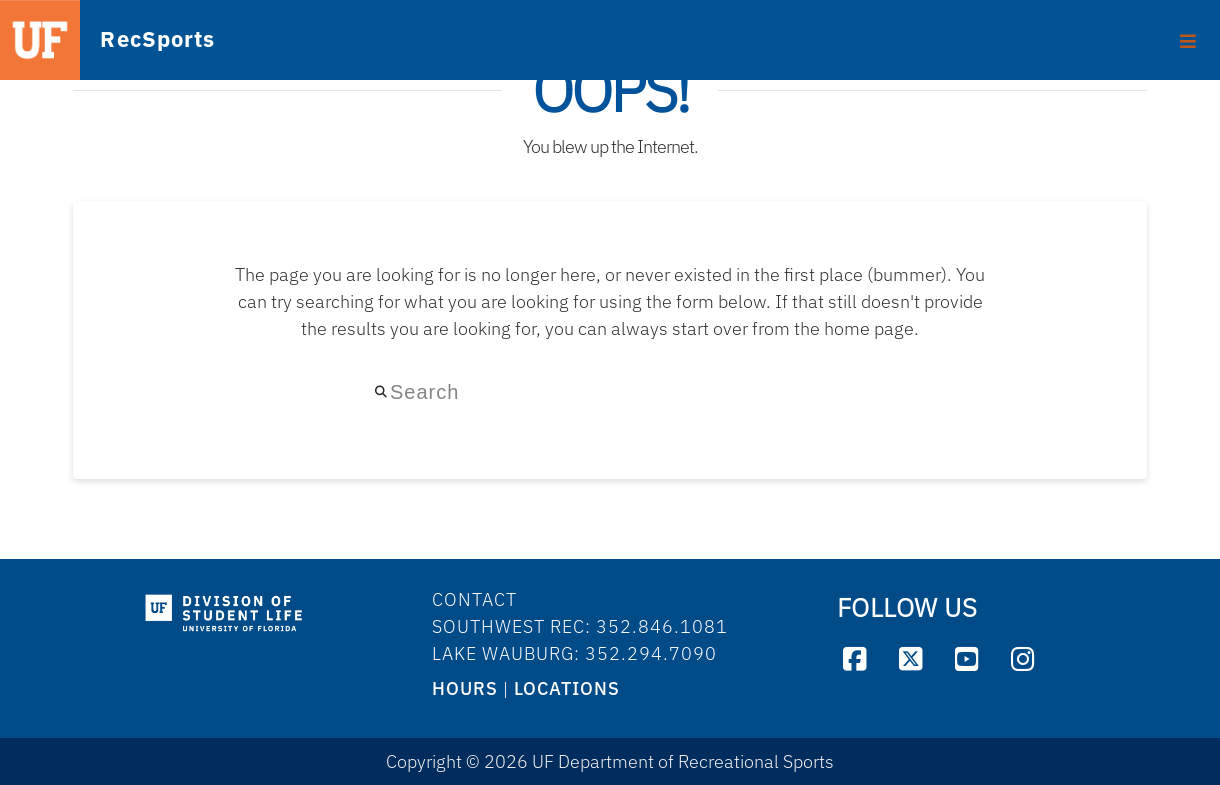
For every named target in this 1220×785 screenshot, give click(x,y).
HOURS (465, 688)
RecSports (131, 40)
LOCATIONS (567, 688)
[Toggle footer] (1188, 34)
